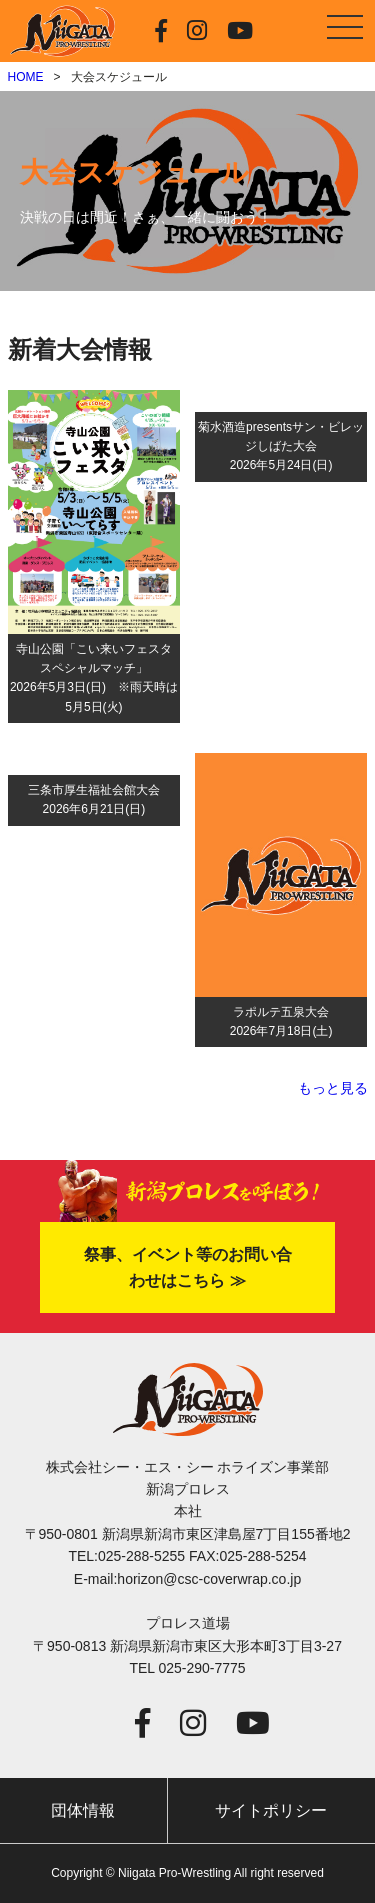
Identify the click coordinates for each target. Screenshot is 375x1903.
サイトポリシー (271, 1810)
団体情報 (83, 1810)
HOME (26, 77)
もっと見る (333, 1088)
